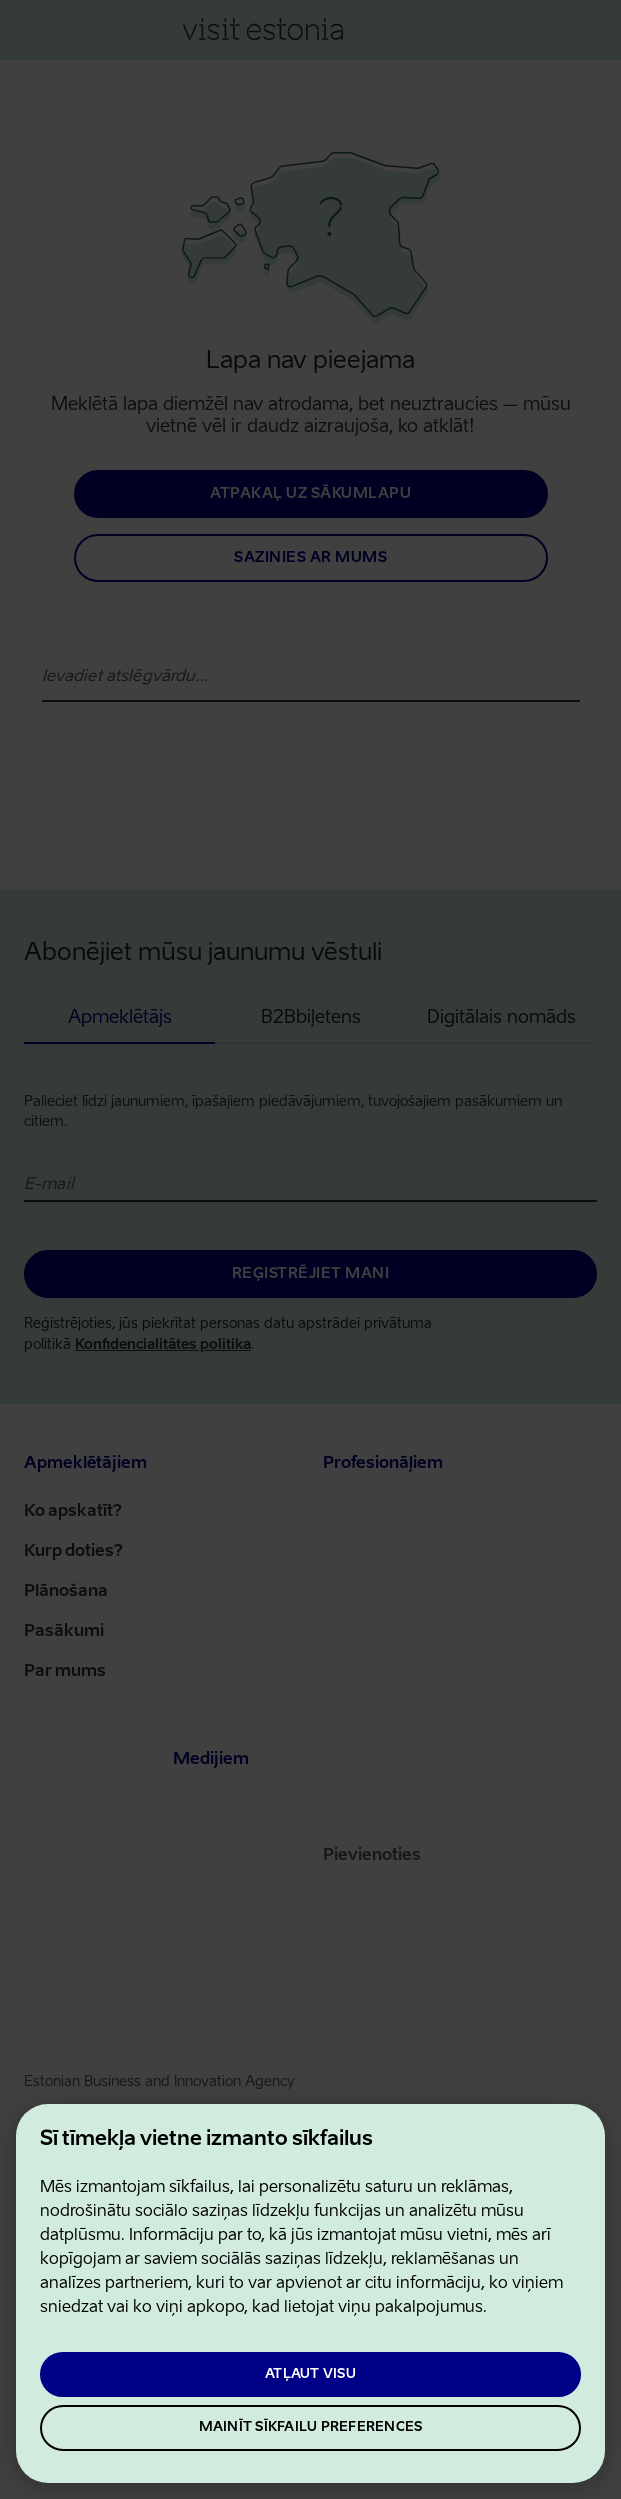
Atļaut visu (310, 2374)
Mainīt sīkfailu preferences (311, 2427)
